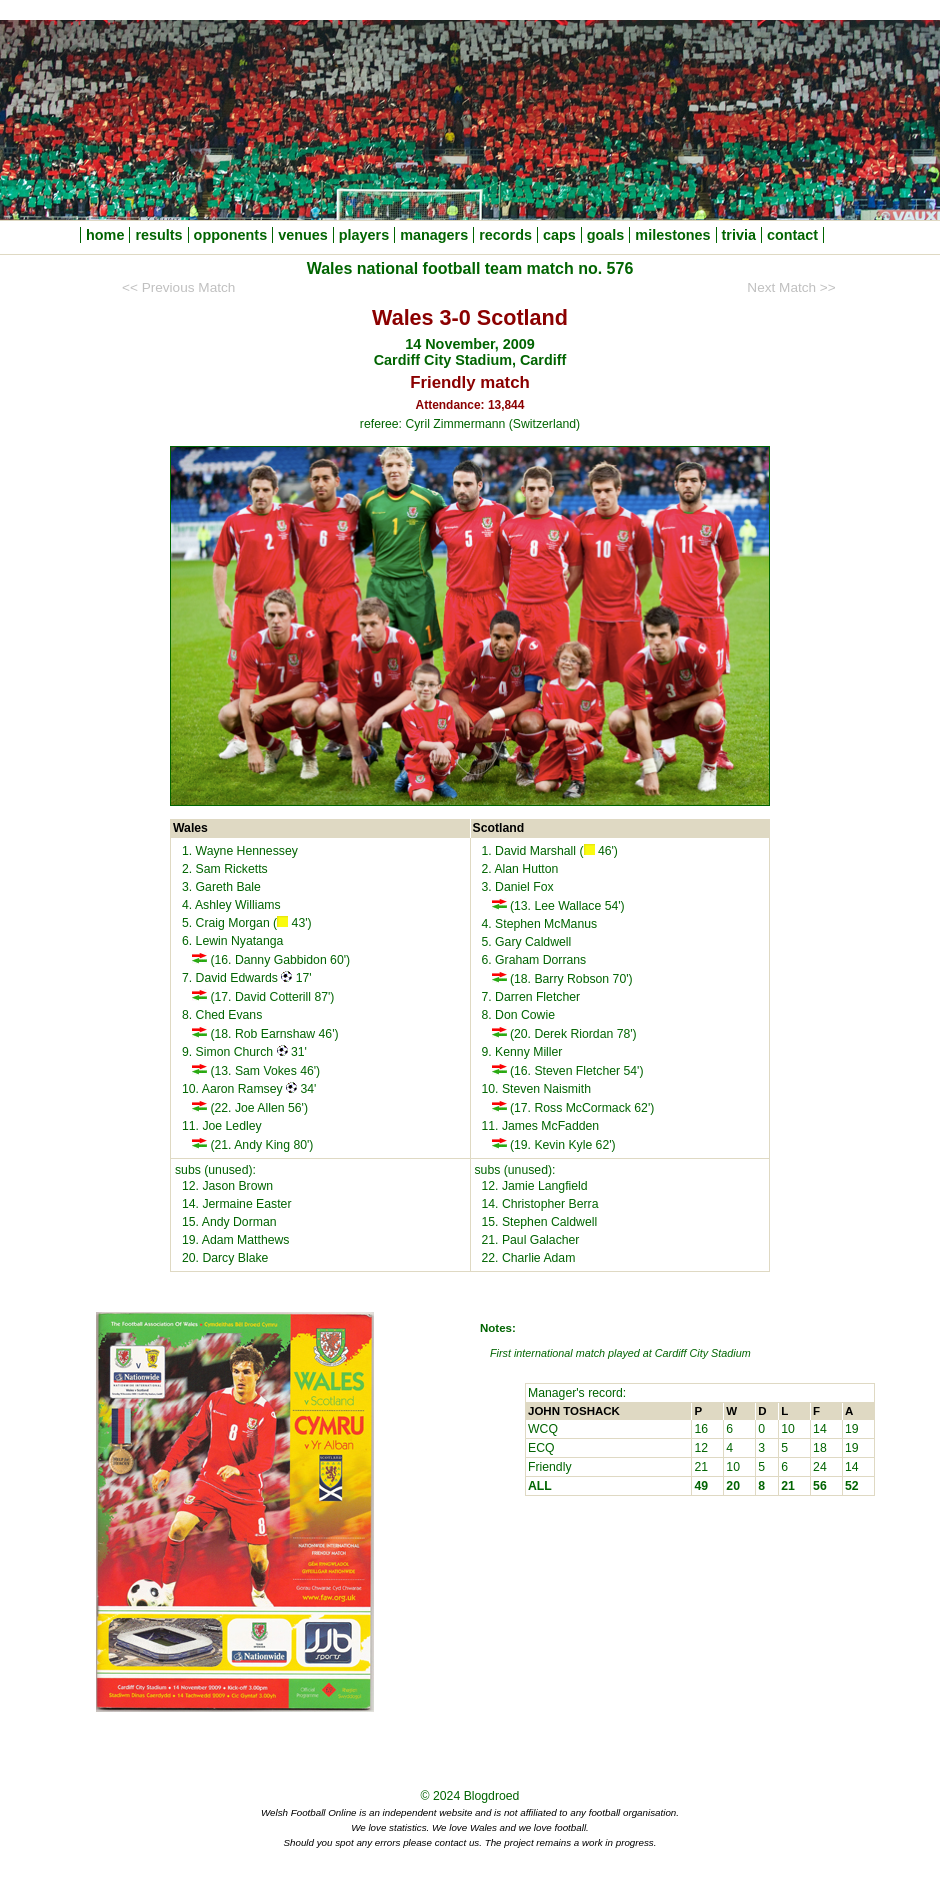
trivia (739, 235)
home (105, 235)
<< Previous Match (178, 287)
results (158, 235)
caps (559, 235)
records (505, 235)
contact (792, 235)
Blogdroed (492, 1796)
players (364, 235)
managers (434, 235)
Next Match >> (791, 287)
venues (303, 235)
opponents (231, 235)
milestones (672, 235)
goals (606, 235)
